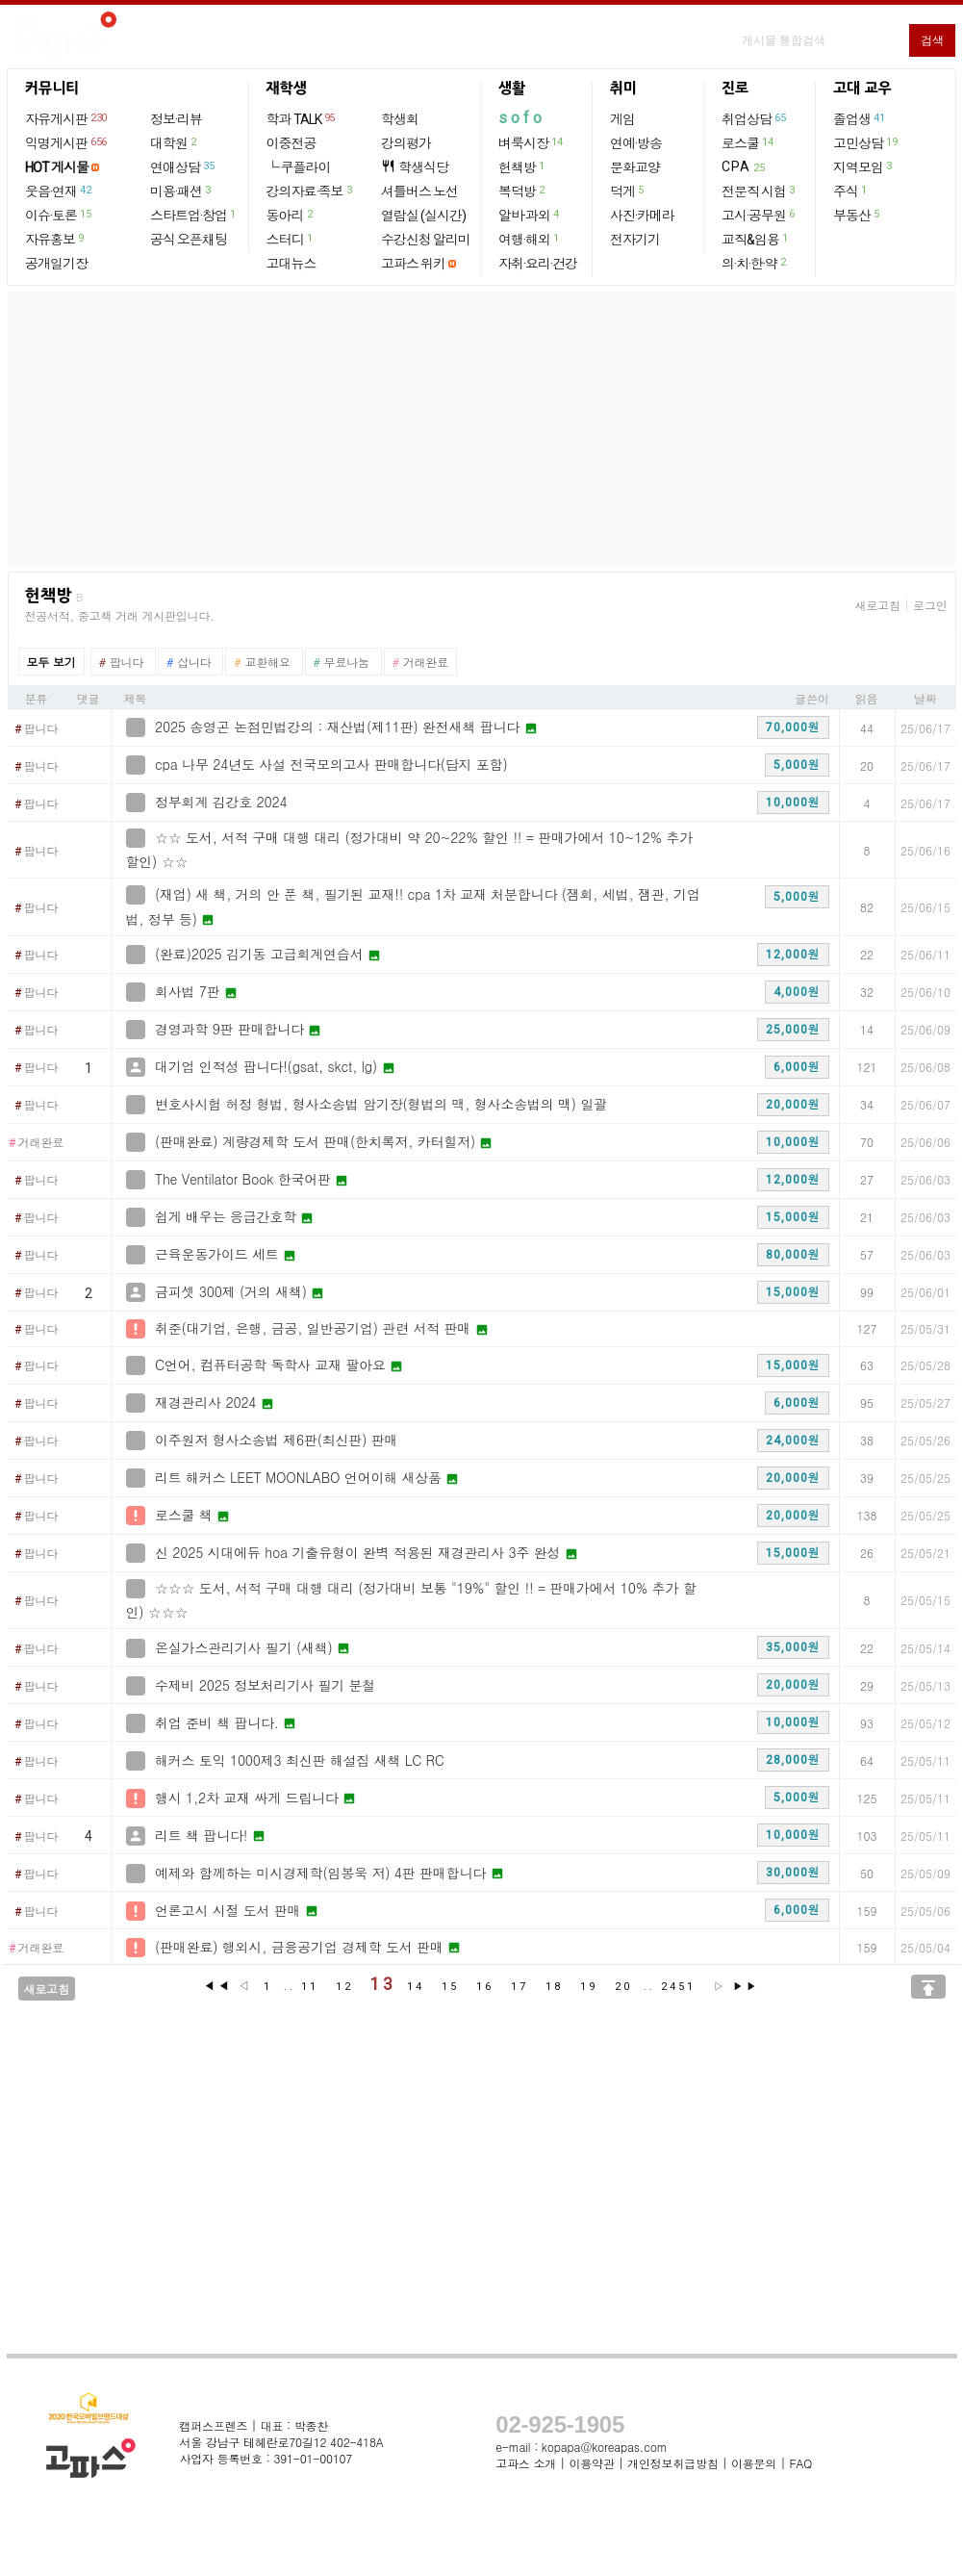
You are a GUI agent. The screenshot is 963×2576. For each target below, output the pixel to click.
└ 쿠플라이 (298, 167)
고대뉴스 (291, 263)
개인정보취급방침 (672, 2463)
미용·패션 (181, 190)
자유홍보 (55, 238)
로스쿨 (748, 142)
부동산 (857, 214)
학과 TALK (301, 118)
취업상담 (754, 118)
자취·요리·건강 (537, 263)
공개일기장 (56, 263)
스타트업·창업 (194, 214)
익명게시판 (67, 142)
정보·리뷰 (176, 119)
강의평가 (406, 143)
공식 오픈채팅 (188, 239)
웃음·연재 (58, 190)
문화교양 (635, 167)
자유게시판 (67, 118)
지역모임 (863, 166)
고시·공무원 (759, 214)
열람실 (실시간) (423, 215)
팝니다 (36, 729)
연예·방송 (636, 143)
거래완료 (36, 1143)
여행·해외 (529, 238)
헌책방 (522, 166)
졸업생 (859, 118)
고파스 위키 (413, 263)
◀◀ (217, 1986)
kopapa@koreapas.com (605, 2446)
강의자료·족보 (310, 190)
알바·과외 (529, 214)
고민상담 (866, 142)
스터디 (290, 238)
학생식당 (414, 167)
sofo (521, 118)
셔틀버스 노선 (419, 191)
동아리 (290, 214)
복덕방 (522, 190)
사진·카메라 (642, 215)
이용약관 (591, 2463)
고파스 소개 (525, 2463)
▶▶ (745, 1986)
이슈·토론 (58, 214)
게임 (622, 119)
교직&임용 (756, 238)
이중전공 (291, 143)
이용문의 (753, 2463)
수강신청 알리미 (425, 239)
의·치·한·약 (755, 262)
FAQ (801, 2463)
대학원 (174, 142)
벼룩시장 (531, 142)
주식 (851, 190)
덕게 (628, 190)
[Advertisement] (482, 428)
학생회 (399, 119)
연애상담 (182, 166)
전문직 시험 (759, 190)
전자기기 (635, 239)
